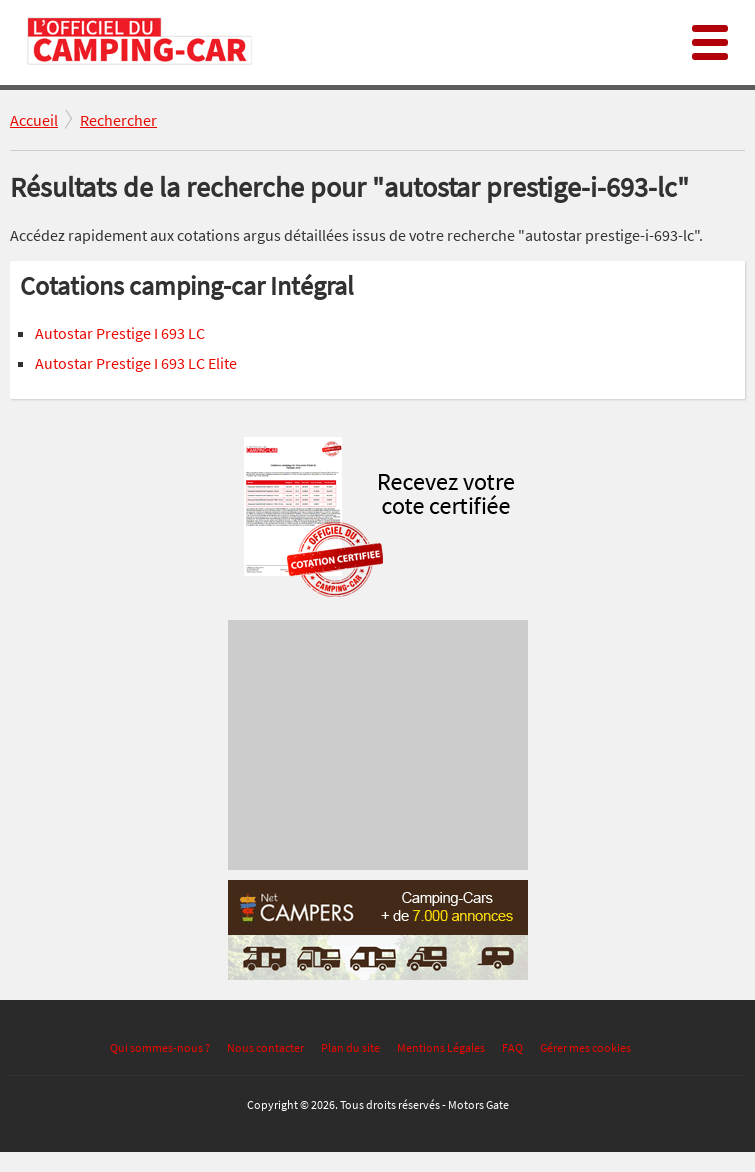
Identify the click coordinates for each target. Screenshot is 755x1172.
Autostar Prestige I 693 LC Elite (136, 363)
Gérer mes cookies (585, 1047)
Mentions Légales (441, 1047)
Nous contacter (265, 1047)
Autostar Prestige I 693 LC (120, 333)
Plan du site (350, 1047)
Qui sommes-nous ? (160, 1047)
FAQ (512, 1047)
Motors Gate (478, 1104)
